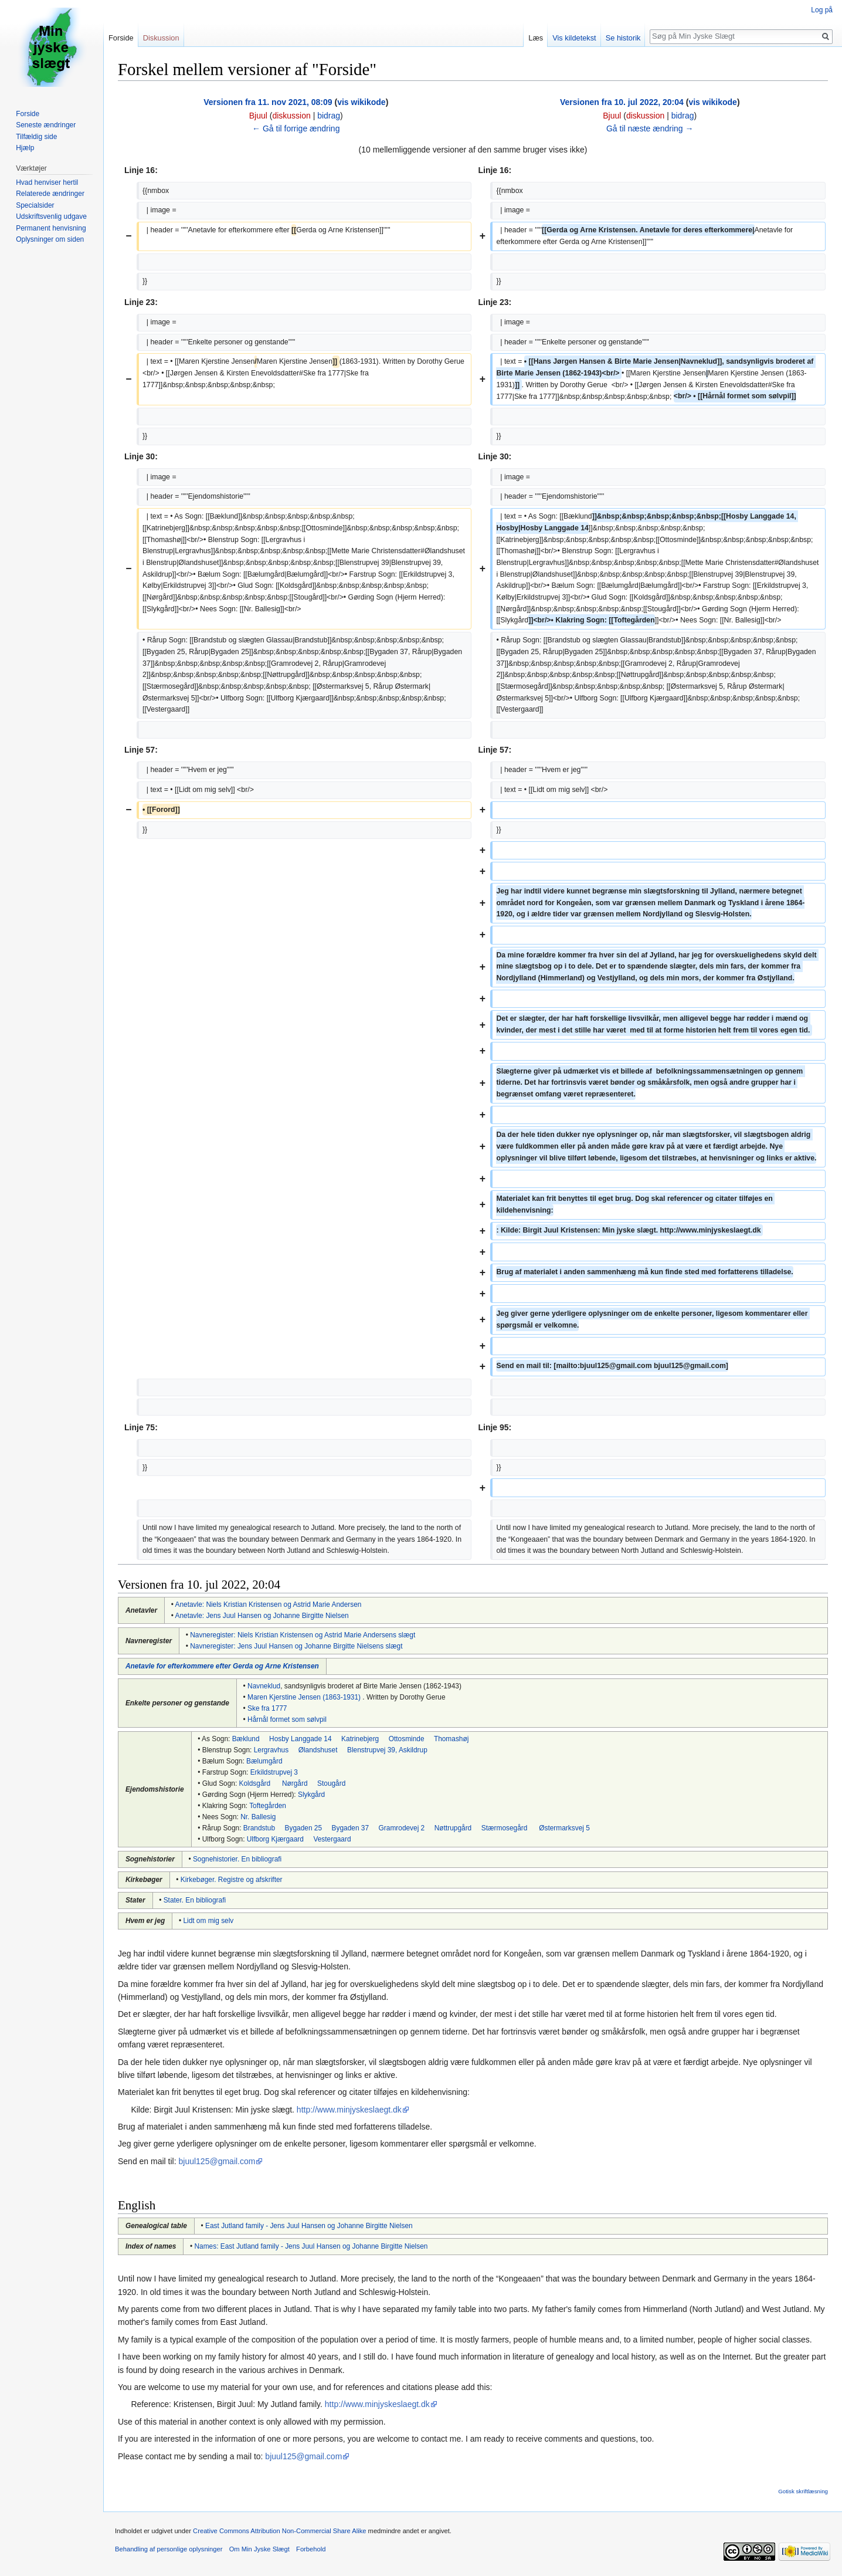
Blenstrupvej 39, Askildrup (387, 1750)
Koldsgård (255, 1783)
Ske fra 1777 (267, 1708)
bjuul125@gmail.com (217, 2161)
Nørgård (295, 1783)
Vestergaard (332, 1839)
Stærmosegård (504, 1828)
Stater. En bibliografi (195, 1900)
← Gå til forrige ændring (295, 128)
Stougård (331, 1783)
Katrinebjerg (360, 1739)
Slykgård (311, 1794)
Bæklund (246, 1739)
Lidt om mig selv (208, 1921)
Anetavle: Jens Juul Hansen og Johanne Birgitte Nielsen (262, 1616)
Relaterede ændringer (50, 193)
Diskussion (161, 37)
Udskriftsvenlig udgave (51, 216)
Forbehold (310, 2549)
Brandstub (259, 1828)
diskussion (291, 115)
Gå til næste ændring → (650, 128)
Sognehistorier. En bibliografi (237, 1859)
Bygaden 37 (350, 1828)
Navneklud (263, 1686)
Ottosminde (407, 1739)
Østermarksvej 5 (564, 1828)
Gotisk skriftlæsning (803, 2491)
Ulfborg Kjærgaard (275, 1839)
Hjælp (25, 148)
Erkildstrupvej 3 (274, 1772)
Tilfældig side (36, 137)
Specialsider (35, 205)
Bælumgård (264, 1761)
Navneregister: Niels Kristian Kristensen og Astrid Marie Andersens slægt (302, 1635)
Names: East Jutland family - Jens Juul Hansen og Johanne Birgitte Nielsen (311, 2246)
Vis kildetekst (574, 37)
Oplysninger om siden (50, 239)
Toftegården (267, 1806)
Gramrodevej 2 (402, 1828)
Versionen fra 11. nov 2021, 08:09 (267, 102)
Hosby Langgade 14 (300, 1739)
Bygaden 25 (303, 1828)
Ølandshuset (318, 1750)
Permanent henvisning (51, 228)
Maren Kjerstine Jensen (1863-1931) (304, 1697)
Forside (121, 37)
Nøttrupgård (452, 1828)
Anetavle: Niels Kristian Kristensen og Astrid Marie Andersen (268, 1604)
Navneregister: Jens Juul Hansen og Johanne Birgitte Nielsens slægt (296, 1646)
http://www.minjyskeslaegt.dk (349, 2109)
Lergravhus (271, 1750)
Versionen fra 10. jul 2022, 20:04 (622, 102)
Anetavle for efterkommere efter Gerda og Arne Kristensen (222, 1666)
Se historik (623, 37)
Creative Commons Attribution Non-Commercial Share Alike (279, 2530)
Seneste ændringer (46, 125)
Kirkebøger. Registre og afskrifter (232, 1880)
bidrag (328, 115)
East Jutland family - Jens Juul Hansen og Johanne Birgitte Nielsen (309, 2226)
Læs (535, 37)
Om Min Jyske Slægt (259, 2549)
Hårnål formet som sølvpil (287, 1719)
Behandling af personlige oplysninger (168, 2549)
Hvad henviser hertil (47, 182)
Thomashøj (451, 1739)
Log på (822, 10)
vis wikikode (361, 102)
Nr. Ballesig (258, 1817)
